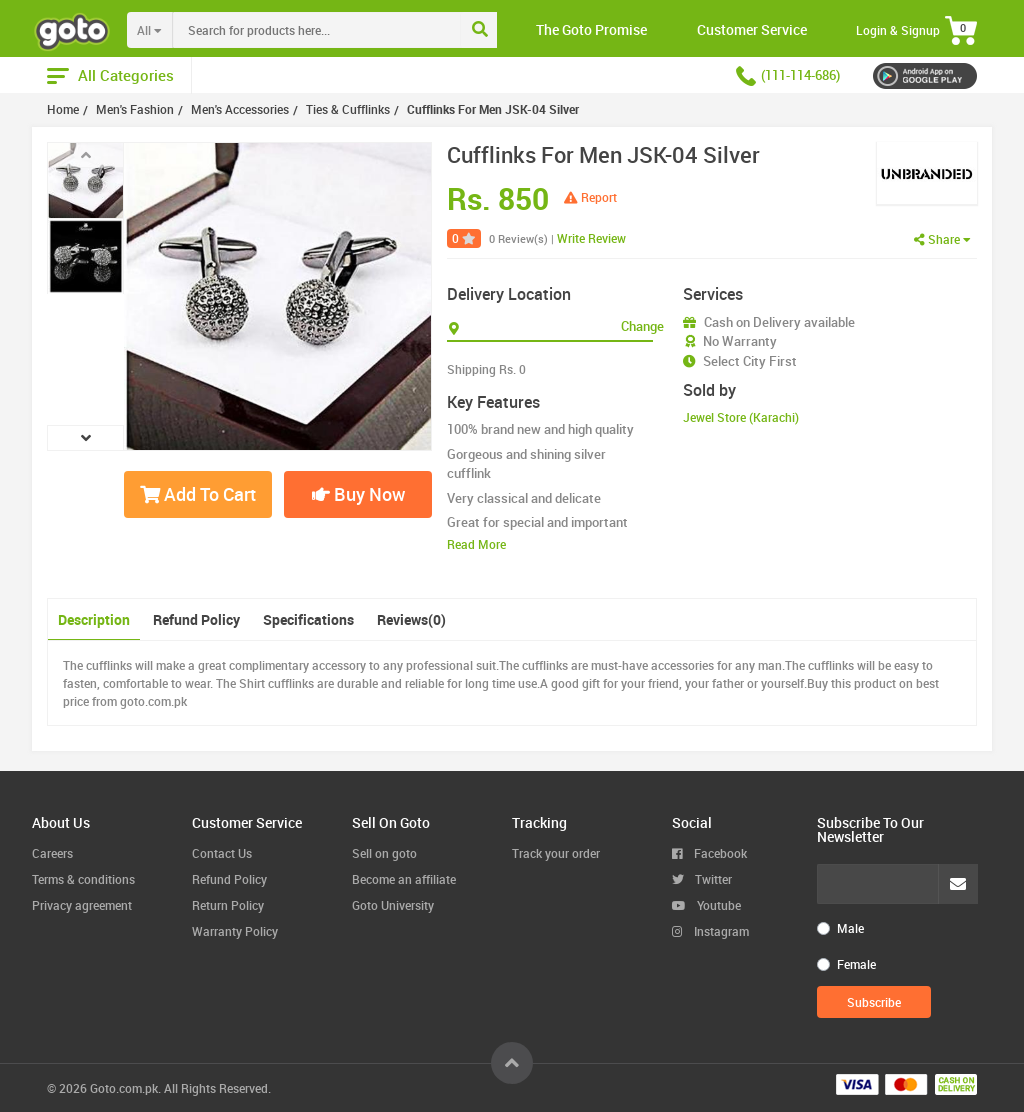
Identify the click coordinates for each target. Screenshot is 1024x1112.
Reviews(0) (411, 619)
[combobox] (358, 30)
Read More (476, 544)
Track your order (556, 853)
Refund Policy (196, 619)
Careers (52, 853)
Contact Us (222, 853)
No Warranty (740, 341)
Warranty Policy (235, 931)
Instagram (710, 931)
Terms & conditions (83, 879)
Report (590, 197)
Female (856, 964)
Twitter (702, 879)
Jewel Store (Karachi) (741, 417)
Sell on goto (384, 853)
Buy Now (358, 494)
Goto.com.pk (124, 1088)
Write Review (591, 238)
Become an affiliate (404, 879)
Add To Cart (198, 494)
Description (94, 619)
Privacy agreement (82, 905)
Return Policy (228, 905)
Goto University (393, 905)
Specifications (308, 619)
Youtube (706, 905)
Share (942, 239)
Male (850, 928)
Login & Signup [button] (898, 30)
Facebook (709, 853)
